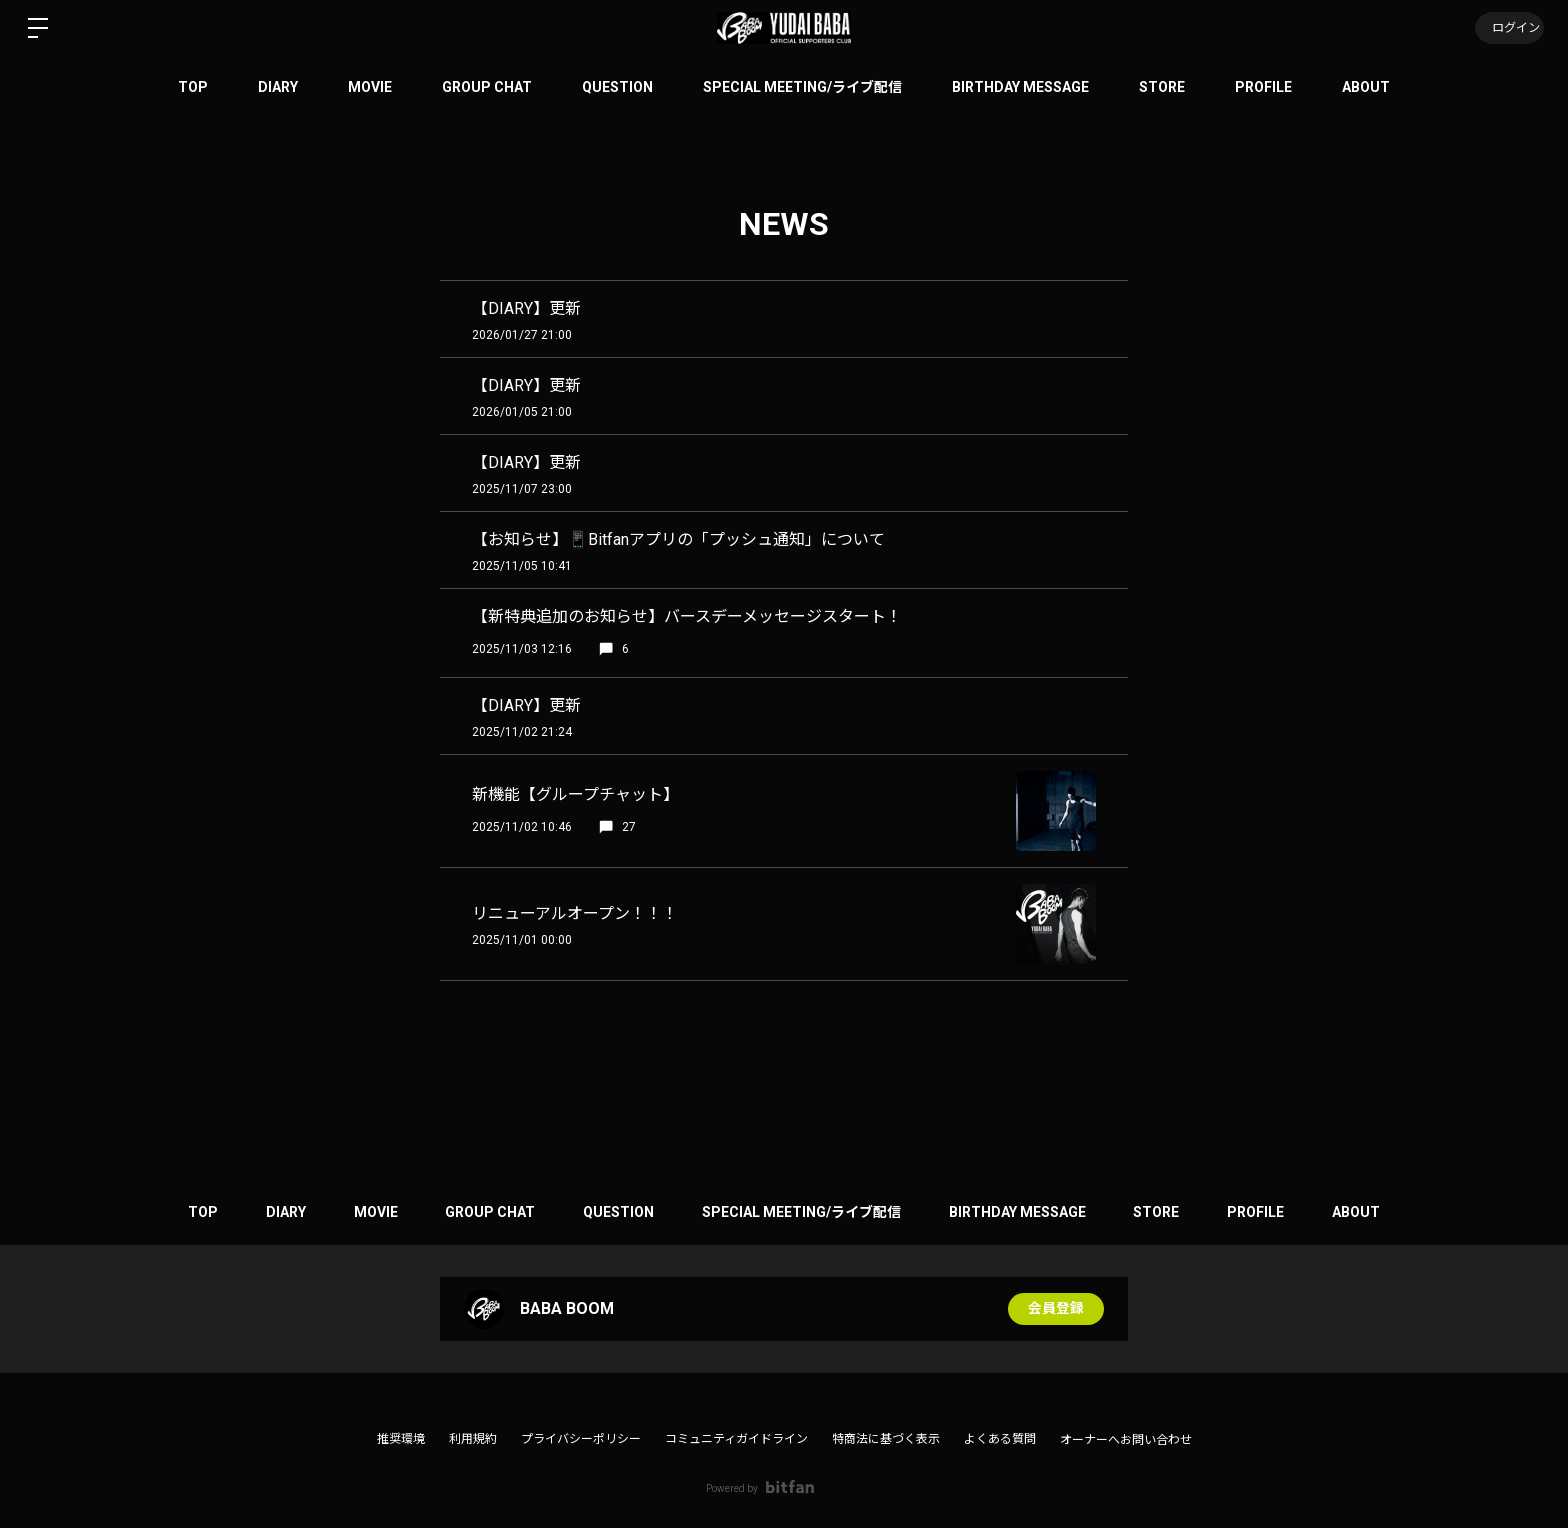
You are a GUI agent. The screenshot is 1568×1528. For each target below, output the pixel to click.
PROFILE (1263, 87)
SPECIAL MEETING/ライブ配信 (802, 87)
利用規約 (473, 1439)
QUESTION (617, 87)
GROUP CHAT (487, 87)
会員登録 (1056, 1309)
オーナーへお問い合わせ (1126, 1440)
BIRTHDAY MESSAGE (1020, 87)
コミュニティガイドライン (736, 1439)
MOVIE (370, 87)
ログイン (1508, 28)
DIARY (278, 87)
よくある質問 (1000, 1439)
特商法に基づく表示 (886, 1439)
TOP (193, 87)
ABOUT (1366, 87)
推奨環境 (401, 1439)
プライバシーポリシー (581, 1439)
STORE (1162, 87)
